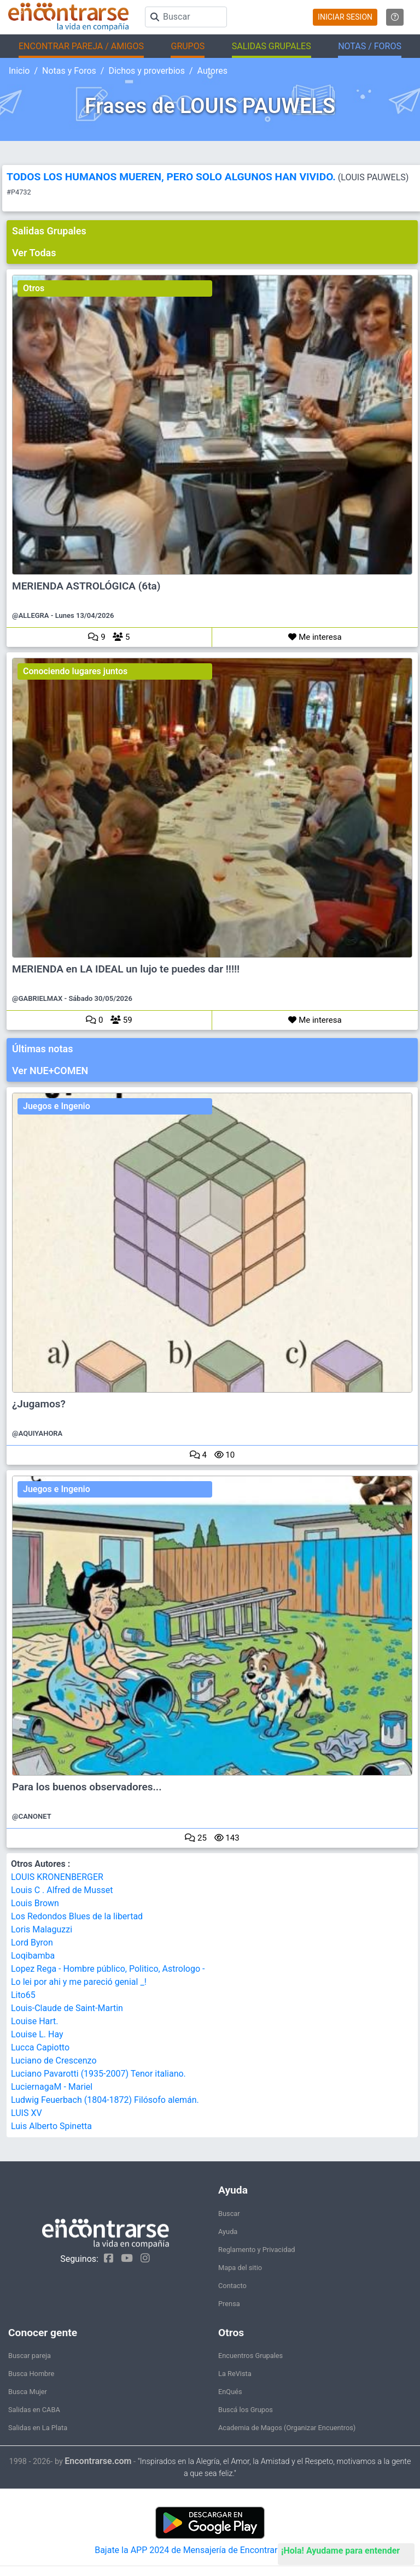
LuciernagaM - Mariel (51, 2087)
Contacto (232, 2286)
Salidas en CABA (34, 2410)
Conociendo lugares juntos (75, 671)
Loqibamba (33, 1955)
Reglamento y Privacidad (256, 2249)
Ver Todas (34, 252)
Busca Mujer (27, 2392)
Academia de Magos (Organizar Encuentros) (286, 2428)
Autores (212, 71)
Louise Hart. (35, 2021)
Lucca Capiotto (40, 2047)
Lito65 (23, 1995)
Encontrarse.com (98, 2461)
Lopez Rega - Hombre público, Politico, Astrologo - (108, 1969)
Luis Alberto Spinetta (51, 2126)
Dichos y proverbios (146, 71)
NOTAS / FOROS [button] (369, 46)
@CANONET (31, 1816)
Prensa (229, 2304)
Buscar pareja (29, 2355)
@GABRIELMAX (37, 998)
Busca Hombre (31, 2373)
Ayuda (227, 2231)
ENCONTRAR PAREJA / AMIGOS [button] (81, 46)
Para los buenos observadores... (87, 1787)
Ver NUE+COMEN (50, 1070)
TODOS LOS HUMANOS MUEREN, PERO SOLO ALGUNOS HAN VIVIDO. (171, 176)
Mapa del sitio (240, 2267)
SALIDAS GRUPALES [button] (271, 46)
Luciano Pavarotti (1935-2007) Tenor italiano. (98, 2073)
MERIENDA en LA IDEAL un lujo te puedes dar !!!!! (126, 969)
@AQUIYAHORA (37, 1433)
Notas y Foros (69, 71)
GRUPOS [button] (188, 46)
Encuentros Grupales (250, 2355)
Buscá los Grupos (245, 2410)
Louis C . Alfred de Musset (62, 1890)
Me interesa (314, 637)
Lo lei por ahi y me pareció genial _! (79, 1982)
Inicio (19, 71)
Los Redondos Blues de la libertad (77, 1916)
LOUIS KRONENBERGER (57, 1877)
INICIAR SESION (345, 17)
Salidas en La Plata (37, 2428)
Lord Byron (32, 1942)
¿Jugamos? (39, 1404)
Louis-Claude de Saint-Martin (67, 2008)
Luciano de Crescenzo (54, 2060)
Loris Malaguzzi (41, 1929)
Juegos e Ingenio (56, 1106)
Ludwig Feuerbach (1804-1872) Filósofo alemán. (105, 2100)
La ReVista (235, 2373)
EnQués (230, 2392)
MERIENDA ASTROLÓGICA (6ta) (86, 586)
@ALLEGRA (30, 615)
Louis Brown (35, 1903)
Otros (33, 288)
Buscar (229, 2213)
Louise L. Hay (37, 2034)
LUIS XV (26, 2113)
